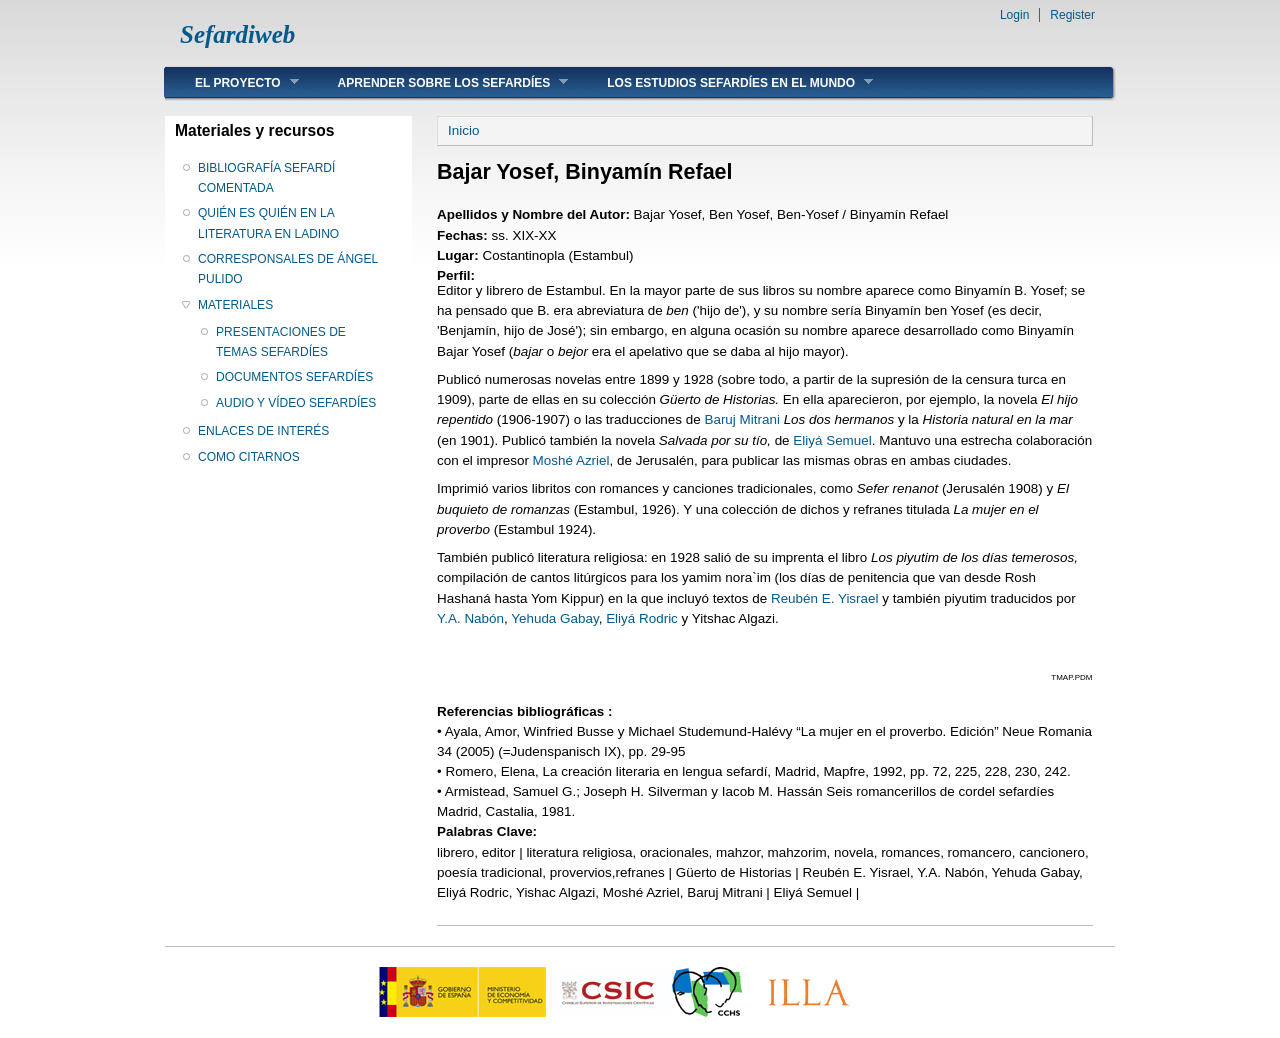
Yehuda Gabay (554, 618)
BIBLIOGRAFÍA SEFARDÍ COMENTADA (266, 178)
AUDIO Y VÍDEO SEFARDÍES (296, 403)
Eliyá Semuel (832, 440)
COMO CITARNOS (249, 457)
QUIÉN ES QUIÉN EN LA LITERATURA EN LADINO (268, 223)
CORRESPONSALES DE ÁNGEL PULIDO (288, 269)
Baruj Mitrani (741, 419)
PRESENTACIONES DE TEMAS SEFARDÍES (281, 342)
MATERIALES (235, 305)
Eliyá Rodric (642, 618)
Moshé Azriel (571, 460)
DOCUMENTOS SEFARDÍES (294, 377)
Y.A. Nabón (470, 618)
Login (1014, 15)
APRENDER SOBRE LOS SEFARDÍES (438, 82)
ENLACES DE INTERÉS (263, 431)
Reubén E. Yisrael (825, 598)
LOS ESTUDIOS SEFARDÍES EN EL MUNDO (725, 82)
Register (1072, 15)
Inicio (463, 130)
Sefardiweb (237, 34)
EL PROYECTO (232, 82)
